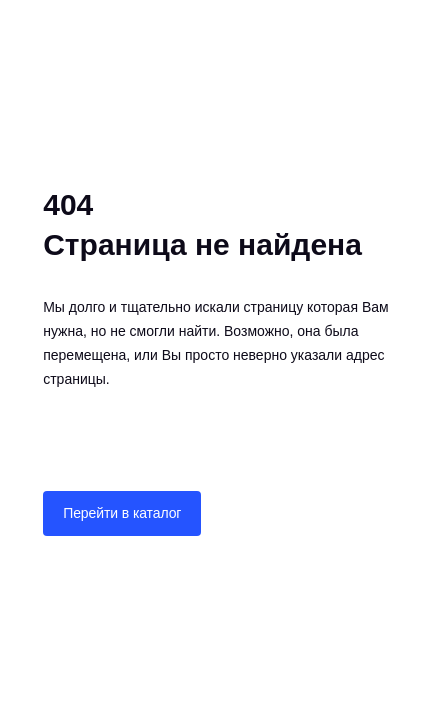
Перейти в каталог (122, 513)
